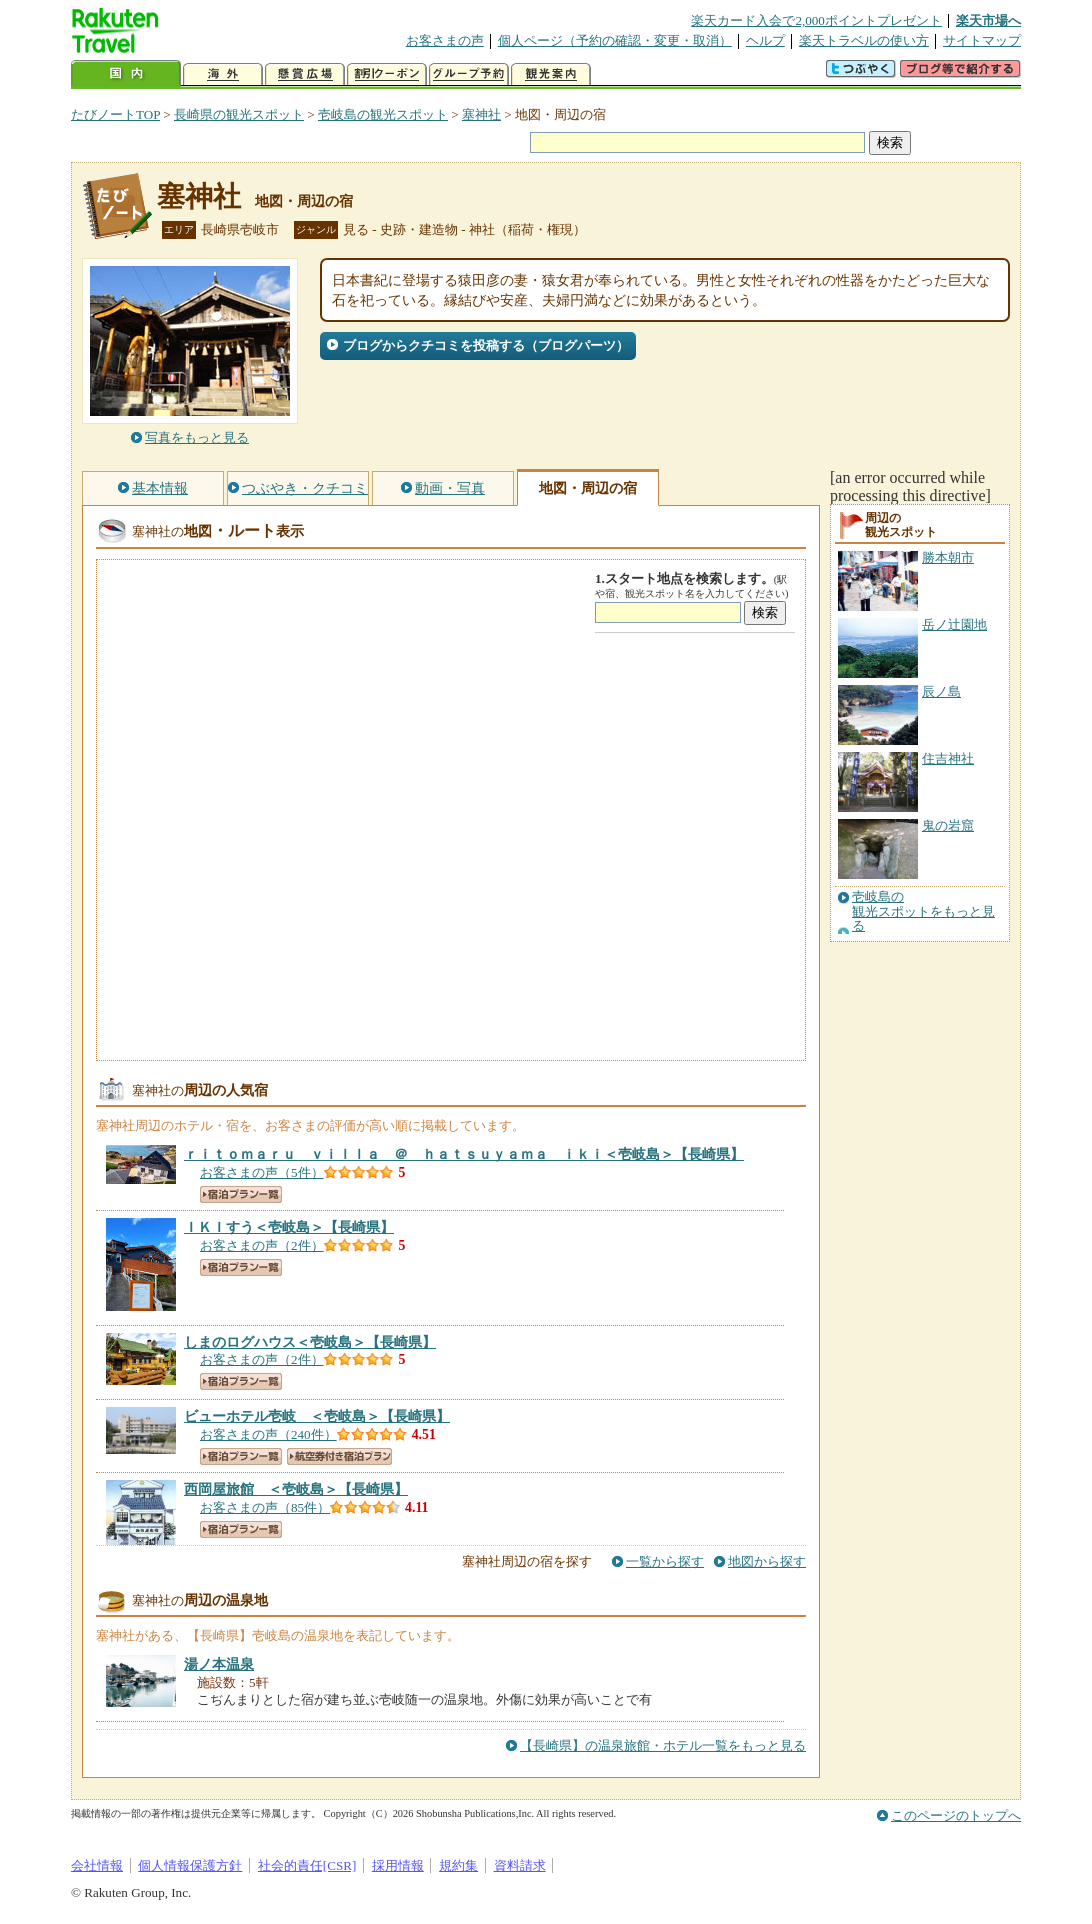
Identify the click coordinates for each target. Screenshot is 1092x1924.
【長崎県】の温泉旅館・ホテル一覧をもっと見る (663, 1745)
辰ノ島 (941, 691)
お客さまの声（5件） (262, 1172)
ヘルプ (765, 40)
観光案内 (551, 74)
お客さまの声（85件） (265, 1507)
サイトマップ (982, 40)
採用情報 (398, 1865)
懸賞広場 (305, 74)
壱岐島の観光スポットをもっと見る (923, 911)
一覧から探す (665, 1561)
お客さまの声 (445, 40)
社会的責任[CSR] (307, 1865)
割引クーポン (387, 74)
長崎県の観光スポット (239, 114)
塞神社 (481, 114)
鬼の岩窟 (948, 825)
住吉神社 (948, 758)
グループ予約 (469, 74)
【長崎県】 (464, 1154)
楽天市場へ (988, 20)
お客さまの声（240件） (268, 1434)
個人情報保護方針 (190, 1865)
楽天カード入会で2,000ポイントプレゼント (816, 20)
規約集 (458, 1865)
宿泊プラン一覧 (241, 1194)
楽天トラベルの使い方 (864, 40)
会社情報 (97, 1865)
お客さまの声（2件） (262, 1245)
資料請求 (520, 1865)
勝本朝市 (948, 557)
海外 (223, 74)
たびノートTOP (115, 114)
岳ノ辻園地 (954, 624)
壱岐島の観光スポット (383, 114)
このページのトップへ (956, 1815)
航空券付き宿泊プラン (339, 1456)
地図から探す (767, 1561)
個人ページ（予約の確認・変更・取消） (615, 40)
